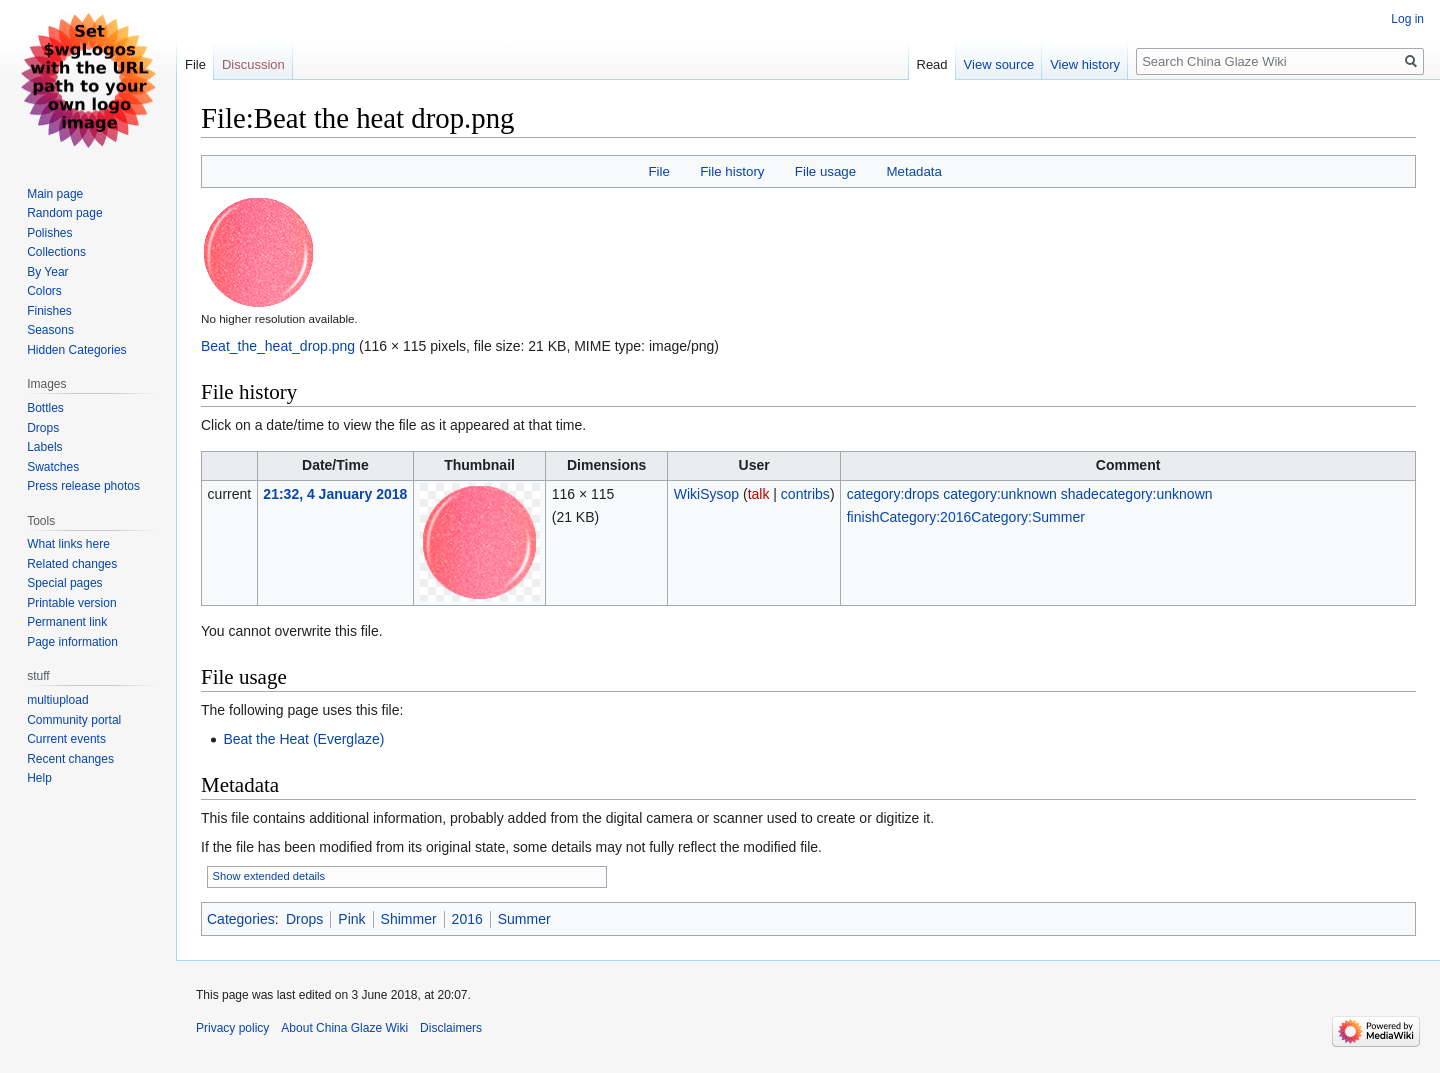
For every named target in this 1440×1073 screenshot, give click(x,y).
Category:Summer (1028, 517)
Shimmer (409, 919)
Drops (304, 919)
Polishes (49, 233)
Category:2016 (925, 517)
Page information (72, 642)
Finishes (49, 311)
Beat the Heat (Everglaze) (303, 739)
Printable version (71, 603)
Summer (524, 919)
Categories (241, 919)
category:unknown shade (1021, 494)
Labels (44, 447)
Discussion (253, 64)
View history (1085, 64)
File (658, 171)
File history (732, 171)
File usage (825, 171)
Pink (351, 919)
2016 (467, 919)
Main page (55, 194)
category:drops (893, 494)
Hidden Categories (76, 350)
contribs (805, 494)
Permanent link (67, 622)
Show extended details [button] (269, 876)
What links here (68, 544)
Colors (44, 291)
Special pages (64, 583)
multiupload (57, 700)
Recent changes (70, 759)
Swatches (53, 467)
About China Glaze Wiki (344, 1028)
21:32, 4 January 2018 (335, 494)
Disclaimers (451, 1028)
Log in (1407, 19)
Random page (64, 213)
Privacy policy (232, 1028)
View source (999, 64)
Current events (66, 739)
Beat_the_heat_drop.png (278, 346)
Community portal (74, 720)
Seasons (50, 330)
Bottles (45, 408)
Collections (56, 252)
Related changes (72, 564)
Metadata (913, 171)
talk (759, 494)
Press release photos (83, 486)
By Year (47, 272)
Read (932, 64)
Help (39, 778)
